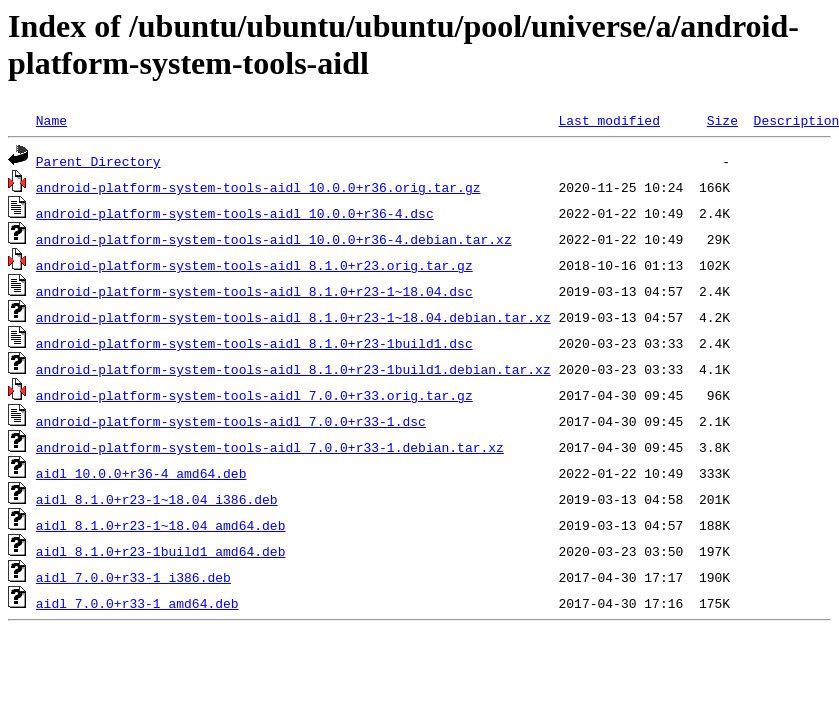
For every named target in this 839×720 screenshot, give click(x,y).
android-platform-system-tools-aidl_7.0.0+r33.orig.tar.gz (254, 395)
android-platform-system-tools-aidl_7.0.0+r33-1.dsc (231, 421)
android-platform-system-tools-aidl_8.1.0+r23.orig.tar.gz (254, 265)
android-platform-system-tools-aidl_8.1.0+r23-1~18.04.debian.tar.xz (293, 317)
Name (51, 120)
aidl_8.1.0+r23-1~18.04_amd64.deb (161, 525)
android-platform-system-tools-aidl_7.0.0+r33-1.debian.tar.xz (270, 447)
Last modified (608, 120)
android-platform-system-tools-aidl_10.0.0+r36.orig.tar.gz (258, 187)
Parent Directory (98, 161)
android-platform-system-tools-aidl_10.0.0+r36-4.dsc (235, 213)
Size (722, 120)
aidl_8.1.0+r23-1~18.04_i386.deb (157, 499)
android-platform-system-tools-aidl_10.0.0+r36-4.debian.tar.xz (274, 239)
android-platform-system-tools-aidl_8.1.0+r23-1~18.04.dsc (254, 291)
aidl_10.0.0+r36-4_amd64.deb (141, 473)
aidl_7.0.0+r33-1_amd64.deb (137, 603)
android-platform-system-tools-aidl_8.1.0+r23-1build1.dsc (254, 343)
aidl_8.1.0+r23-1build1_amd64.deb (161, 551)
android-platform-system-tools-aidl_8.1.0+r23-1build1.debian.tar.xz (293, 369)
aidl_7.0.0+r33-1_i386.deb (133, 577)
